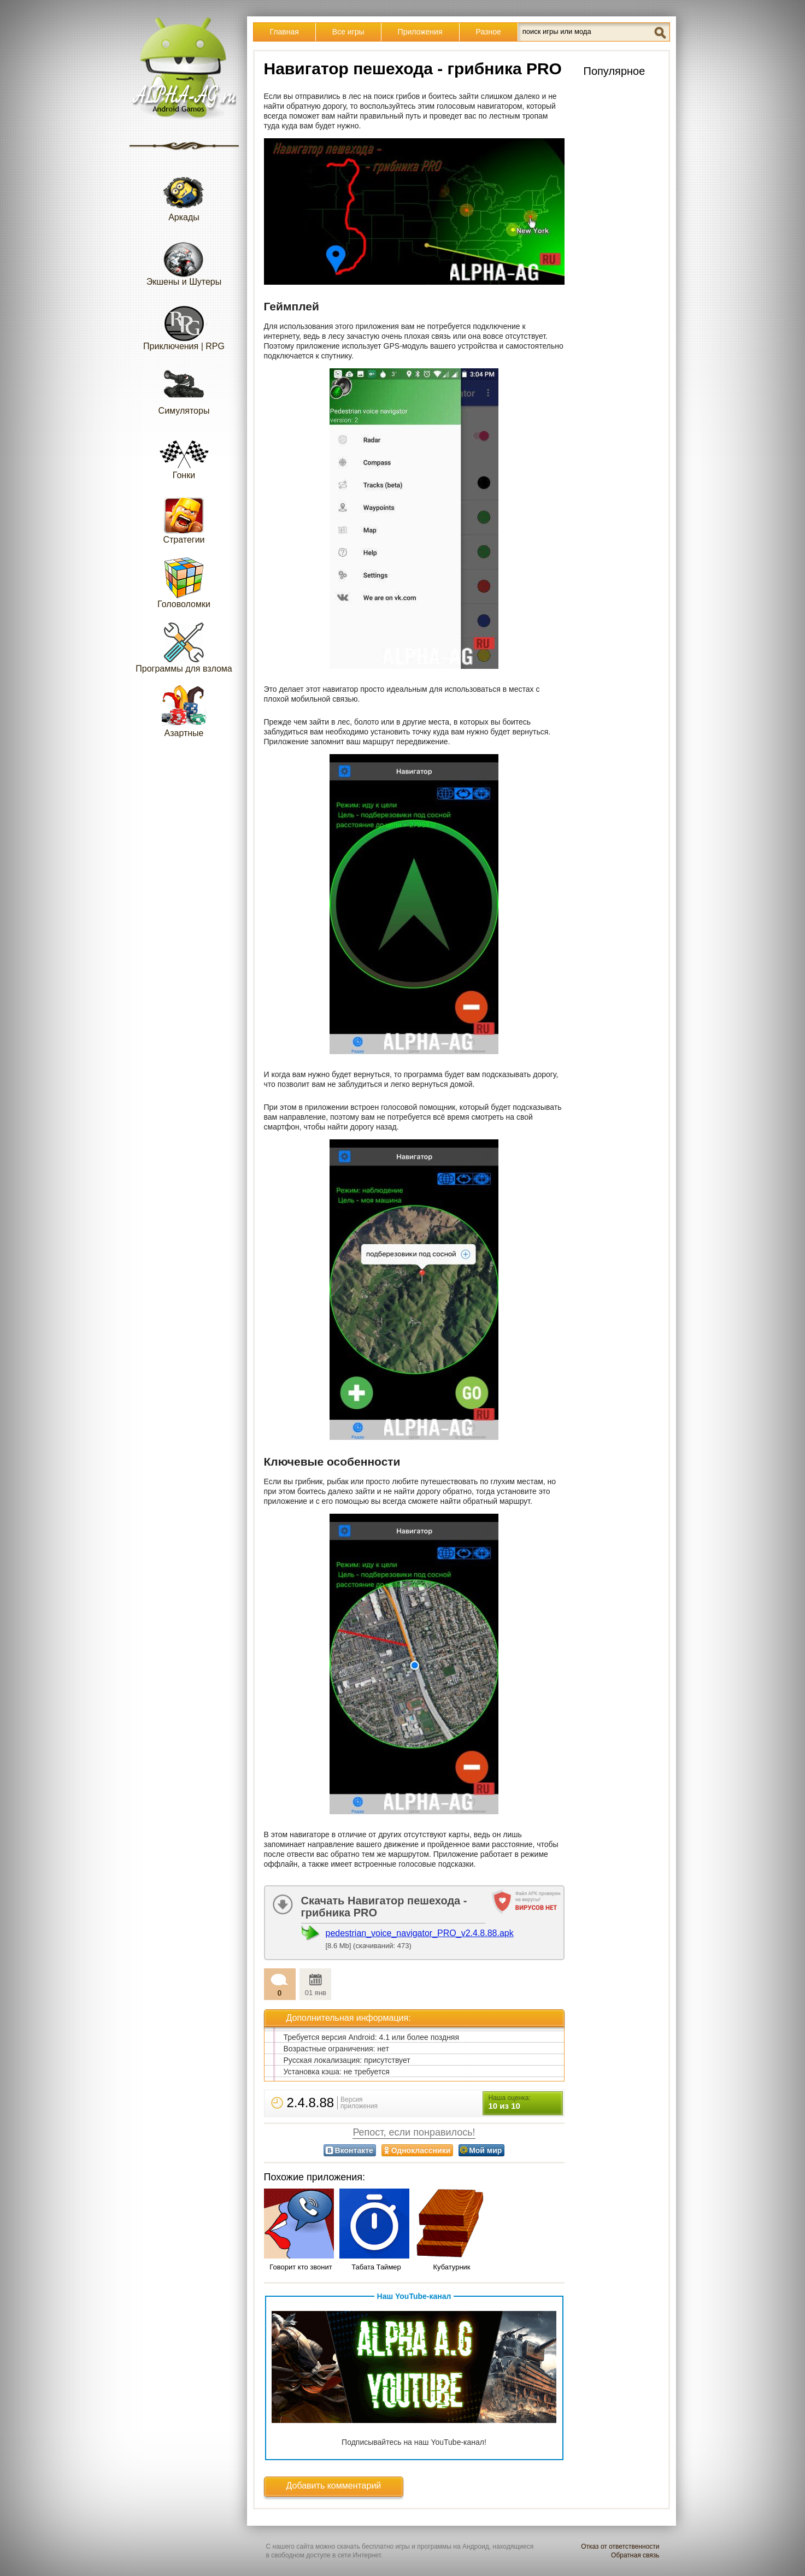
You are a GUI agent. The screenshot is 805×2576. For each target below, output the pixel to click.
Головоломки (183, 582)
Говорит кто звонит (300, 2267)
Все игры (348, 31)
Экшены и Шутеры (184, 259)
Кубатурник (451, 2267)
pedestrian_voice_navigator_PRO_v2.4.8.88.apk (420, 1933)
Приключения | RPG (184, 324)
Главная (284, 31)
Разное (488, 31)
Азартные (184, 711)
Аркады (184, 195)
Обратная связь (635, 2555)
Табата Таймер (376, 2267)
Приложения (420, 31)
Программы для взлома (184, 646)
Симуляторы (184, 388)
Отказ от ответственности (620, 2546)
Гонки (184, 453)
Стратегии (184, 517)
